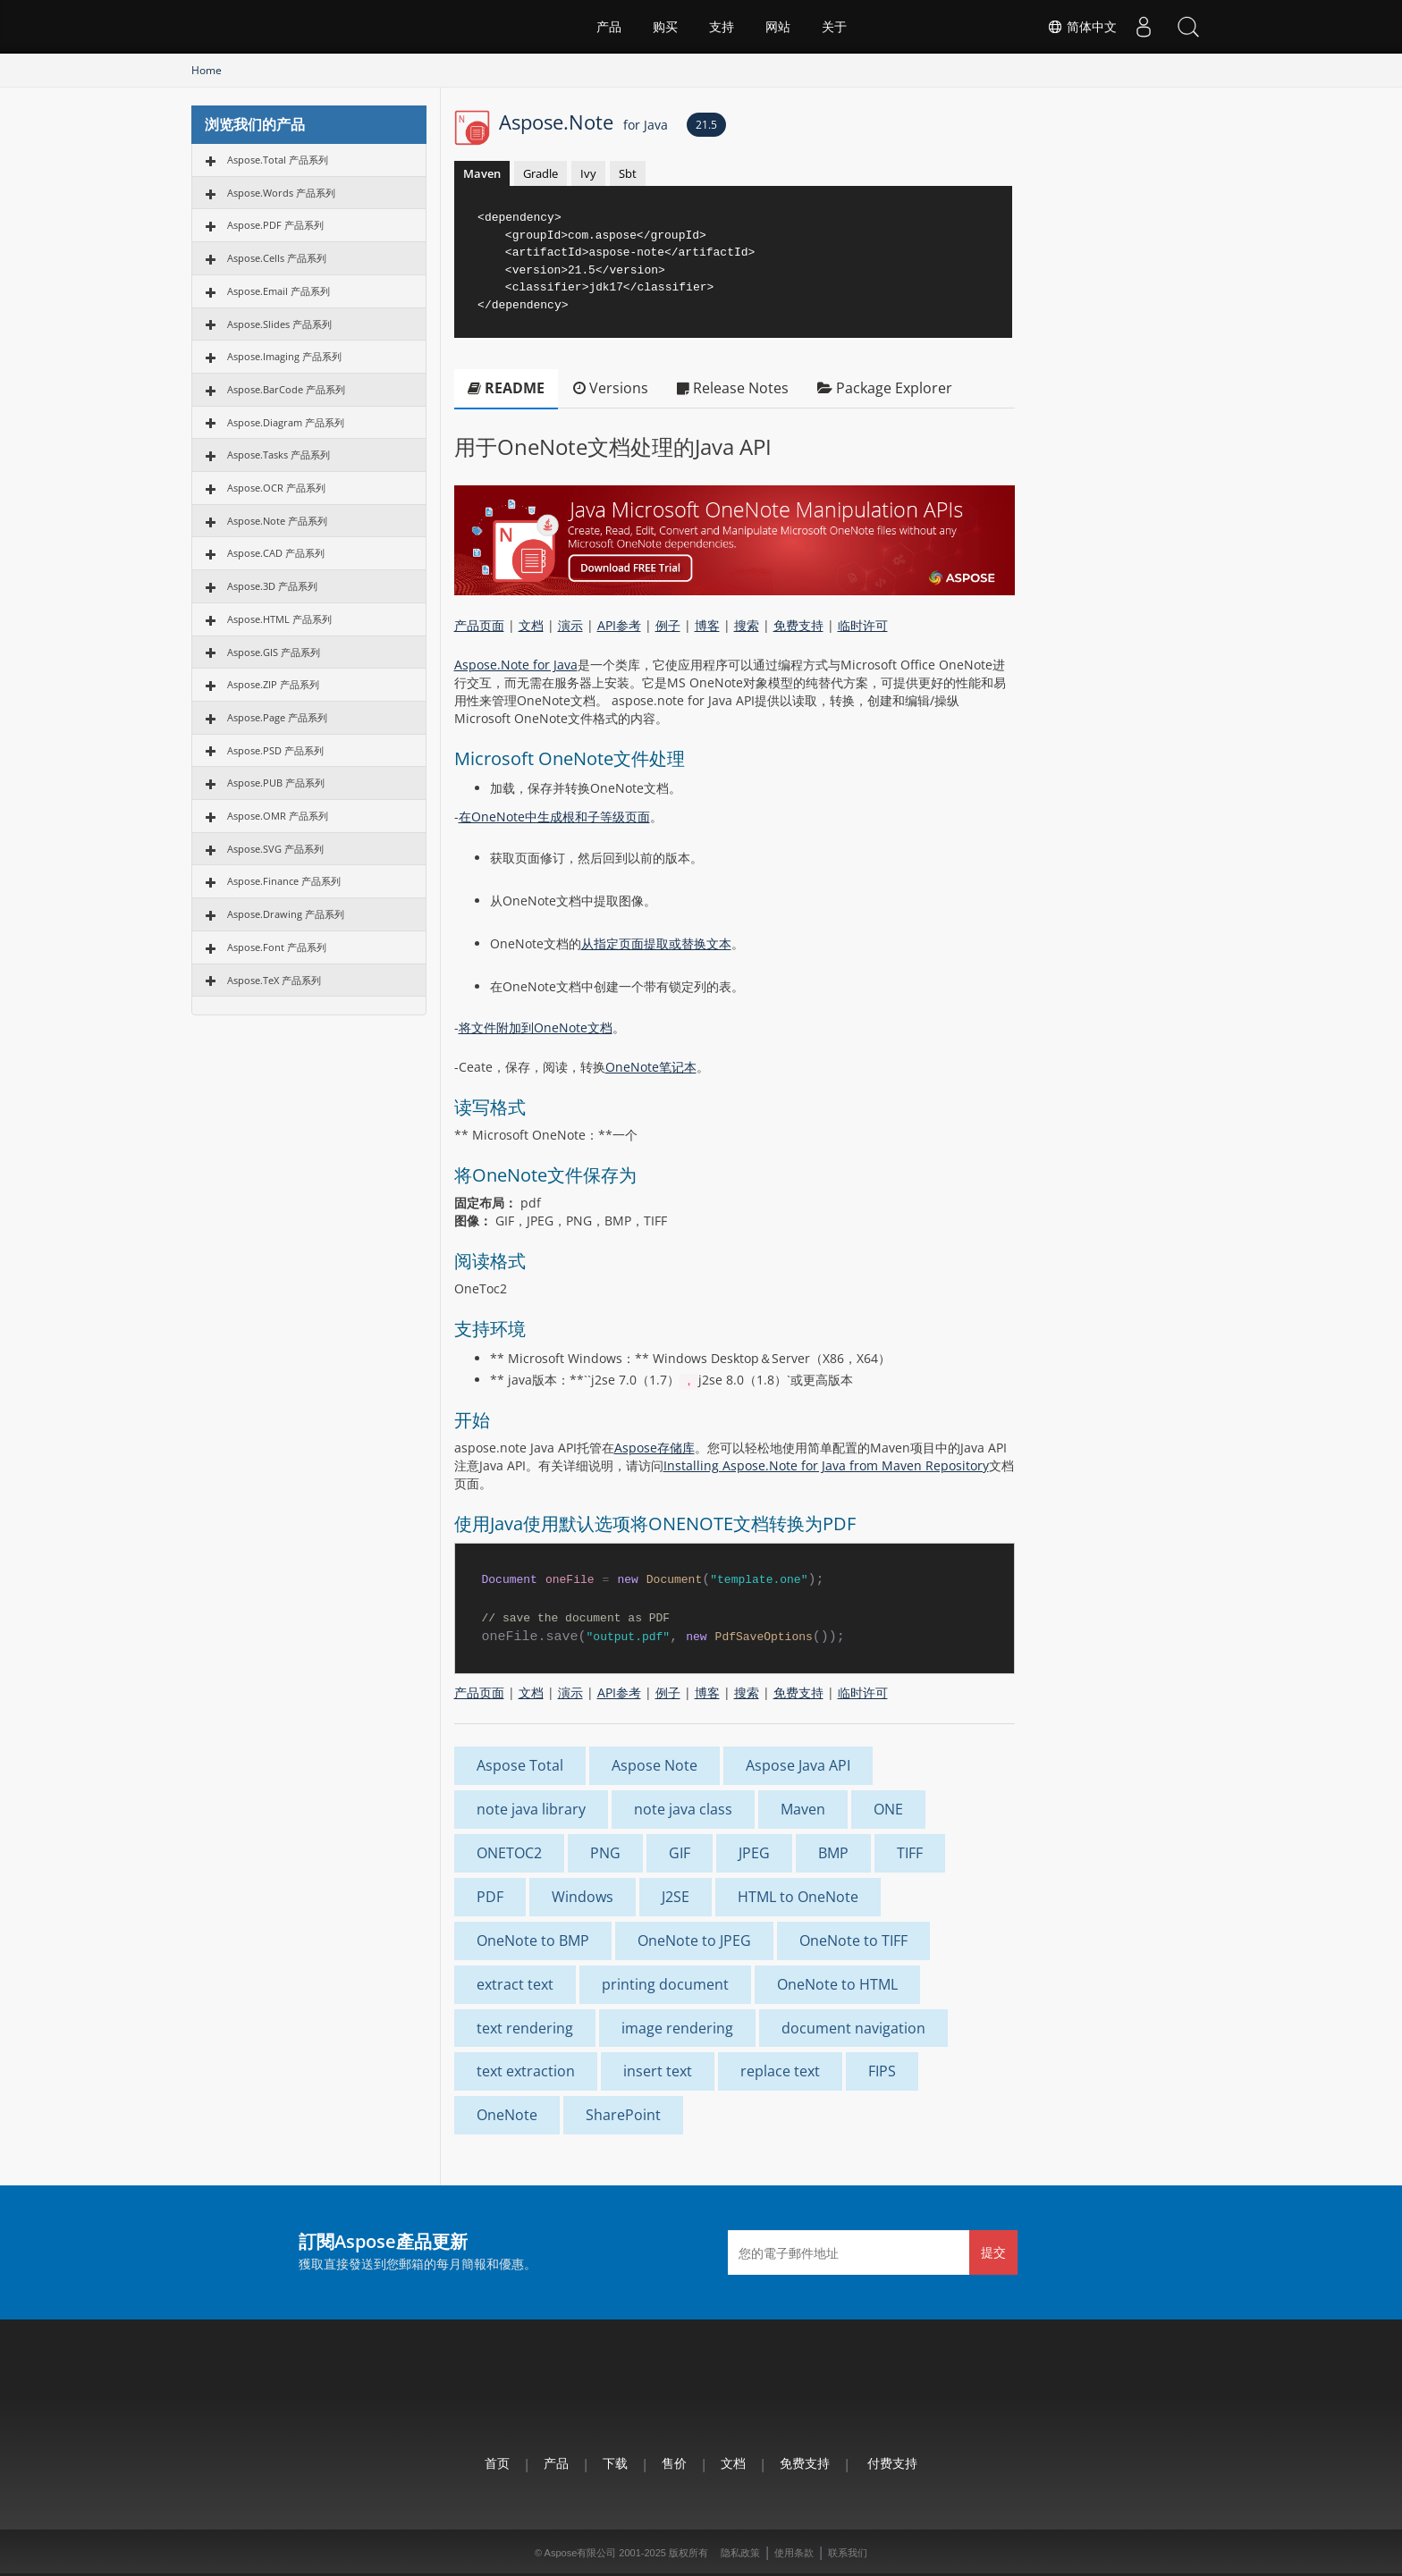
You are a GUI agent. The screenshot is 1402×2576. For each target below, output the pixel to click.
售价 (674, 2462)
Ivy (588, 173)
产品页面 (479, 625)
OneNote (507, 2115)
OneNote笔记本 (651, 1066)
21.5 (706, 124)
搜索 (746, 625)
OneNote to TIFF (853, 1940)
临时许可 (863, 625)
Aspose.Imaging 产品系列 (284, 356)
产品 (608, 27)
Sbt (628, 173)
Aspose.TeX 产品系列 (274, 980)
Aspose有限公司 (581, 2552)
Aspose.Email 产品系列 (278, 291)
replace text (780, 2071)
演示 (570, 625)
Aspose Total (520, 1765)
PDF (490, 1897)
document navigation (853, 2028)
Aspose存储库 (654, 1447)
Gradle (540, 173)
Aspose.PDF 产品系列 (275, 225)
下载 (615, 2462)
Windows (582, 1897)
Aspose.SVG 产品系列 (275, 848)
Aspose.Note (583, 121)
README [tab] (506, 388)
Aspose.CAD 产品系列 (276, 553)
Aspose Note (654, 1765)
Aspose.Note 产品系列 (277, 520)
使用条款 (794, 2552)
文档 (531, 625)
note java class (683, 1809)
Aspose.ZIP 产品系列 (273, 684)
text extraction (526, 2071)
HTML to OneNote (798, 1897)
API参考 (619, 625)
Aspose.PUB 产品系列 (276, 782)
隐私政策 (740, 2552)
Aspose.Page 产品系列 (277, 717)
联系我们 (847, 2552)
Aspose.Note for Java (516, 664)
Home (206, 70)
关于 (834, 27)
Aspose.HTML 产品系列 (279, 619)
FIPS (882, 2071)
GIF (679, 1853)
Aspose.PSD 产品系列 (275, 750)
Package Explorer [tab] (884, 388)
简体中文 (1082, 27)
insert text (657, 2071)
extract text (515, 1984)
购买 (665, 27)
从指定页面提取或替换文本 (656, 943)
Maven (482, 173)
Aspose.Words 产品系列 (281, 192)
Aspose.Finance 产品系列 (284, 881)
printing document (665, 1984)
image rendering (677, 2028)
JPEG (754, 1853)
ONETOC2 (509, 1853)
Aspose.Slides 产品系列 (279, 324)
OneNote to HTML (837, 1984)
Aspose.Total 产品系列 (277, 159)
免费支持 (798, 625)
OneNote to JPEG (694, 1940)
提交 (993, 2251)
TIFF (910, 1853)
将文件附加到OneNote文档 (535, 1027)
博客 (707, 625)
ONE (888, 1809)
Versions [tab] (610, 388)
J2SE (675, 1897)
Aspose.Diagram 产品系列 (285, 422)
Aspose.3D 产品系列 (272, 586)
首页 (497, 2462)
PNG (605, 1853)
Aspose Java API (798, 1765)
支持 (721, 27)
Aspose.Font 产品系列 (276, 947)
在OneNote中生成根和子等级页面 (554, 816)
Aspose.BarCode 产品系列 (286, 389)
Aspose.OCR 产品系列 (276, 487)
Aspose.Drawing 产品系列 (285, 914)
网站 (777, 27)
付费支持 (892, 2462)
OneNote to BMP (533, 1940)
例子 (667, 625)
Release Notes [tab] (733, 388)
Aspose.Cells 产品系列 (276, 258)
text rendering (525, 2028)
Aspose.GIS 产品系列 (273, 652)
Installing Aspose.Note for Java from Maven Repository (826, 1465)
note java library (531, 1809)
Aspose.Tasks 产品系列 (278, 454)
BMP (833, 1853)
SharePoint (623, 2115)
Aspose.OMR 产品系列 (277, 815)
